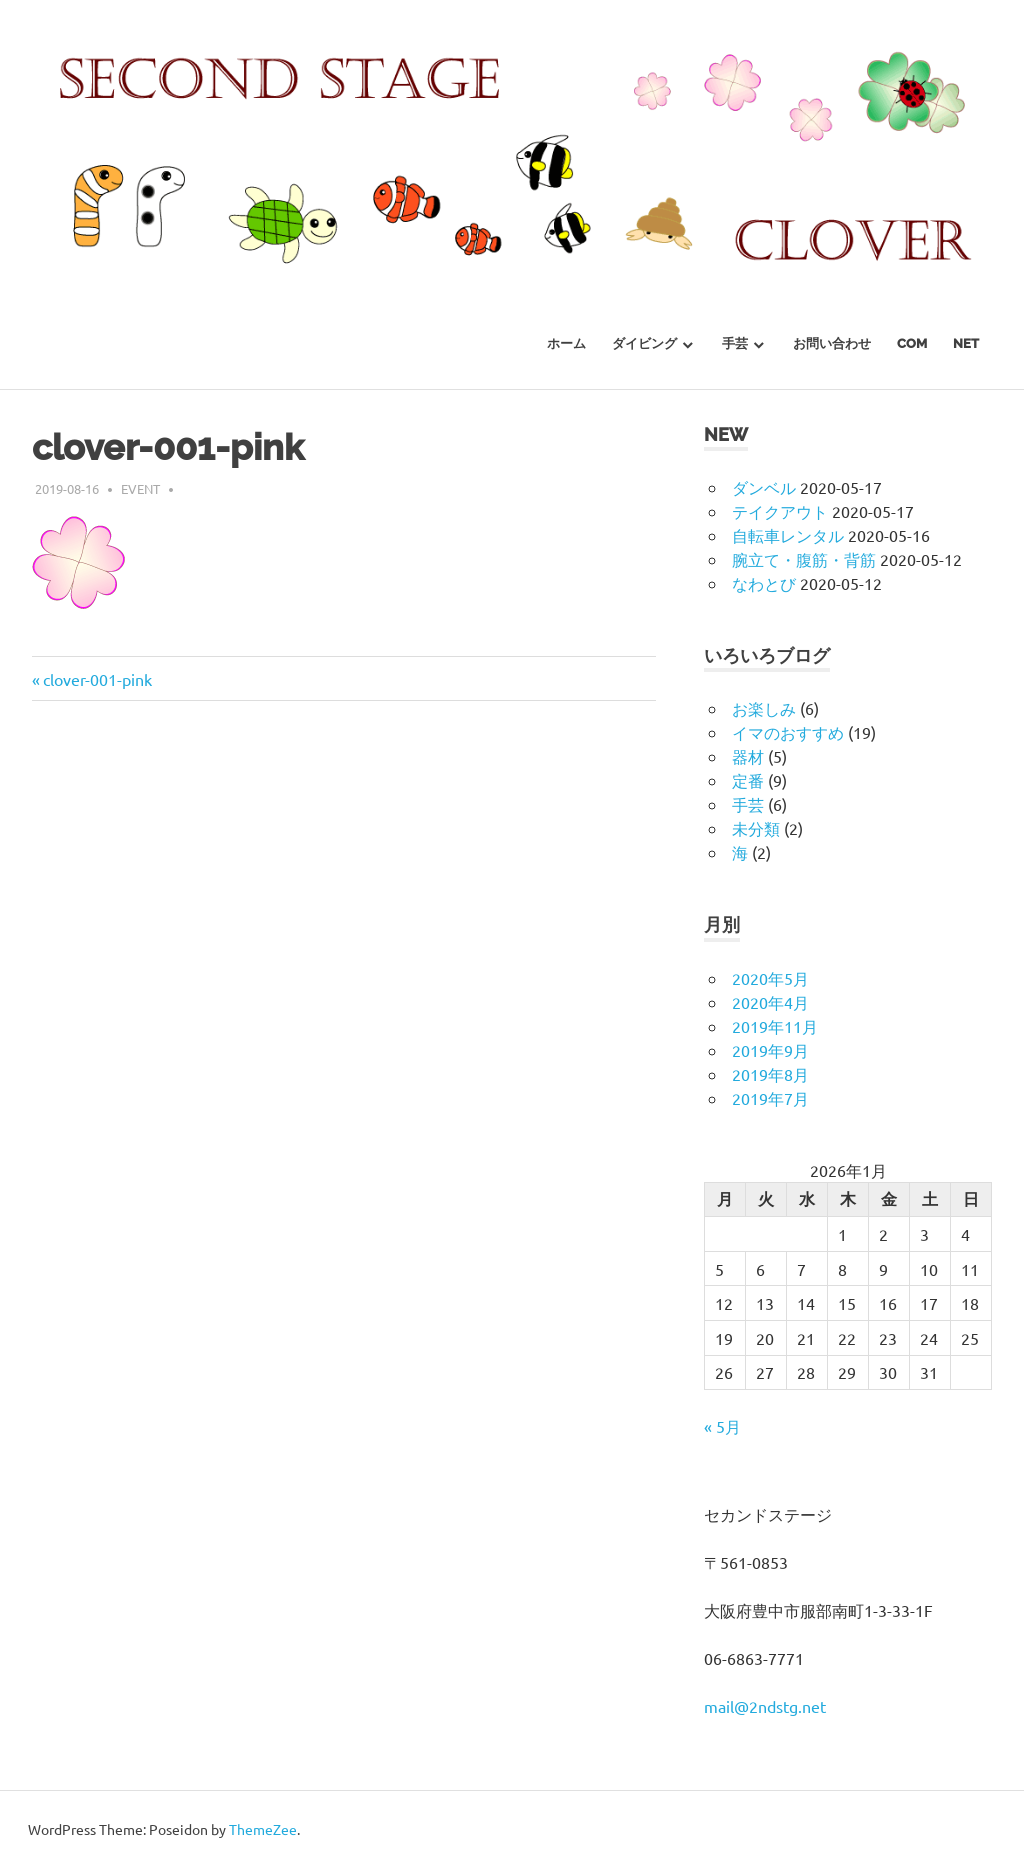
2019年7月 (770, 1098)
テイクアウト (780, 511)
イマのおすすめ (788, 732)
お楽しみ (764, 708)
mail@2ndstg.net (765, 1706)
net (966, 343)
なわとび (764, 583)
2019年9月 (770, 1050)
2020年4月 (770, 1002)
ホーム (566, 343)
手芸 (735, 343)
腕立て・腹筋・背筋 (804, 559)
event (140, 488)
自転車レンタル (788, 535)
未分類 (756, 828)
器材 (748, 756)
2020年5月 (770, 978)
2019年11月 (775, 1026)
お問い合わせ (832, 343)
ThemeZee (263, 1829)
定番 (748, 780)
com (912, 343)
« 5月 (722, 1426)
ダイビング (644, 343)
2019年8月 (770, 1074)
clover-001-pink (97, 679)
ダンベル (764, 487)
